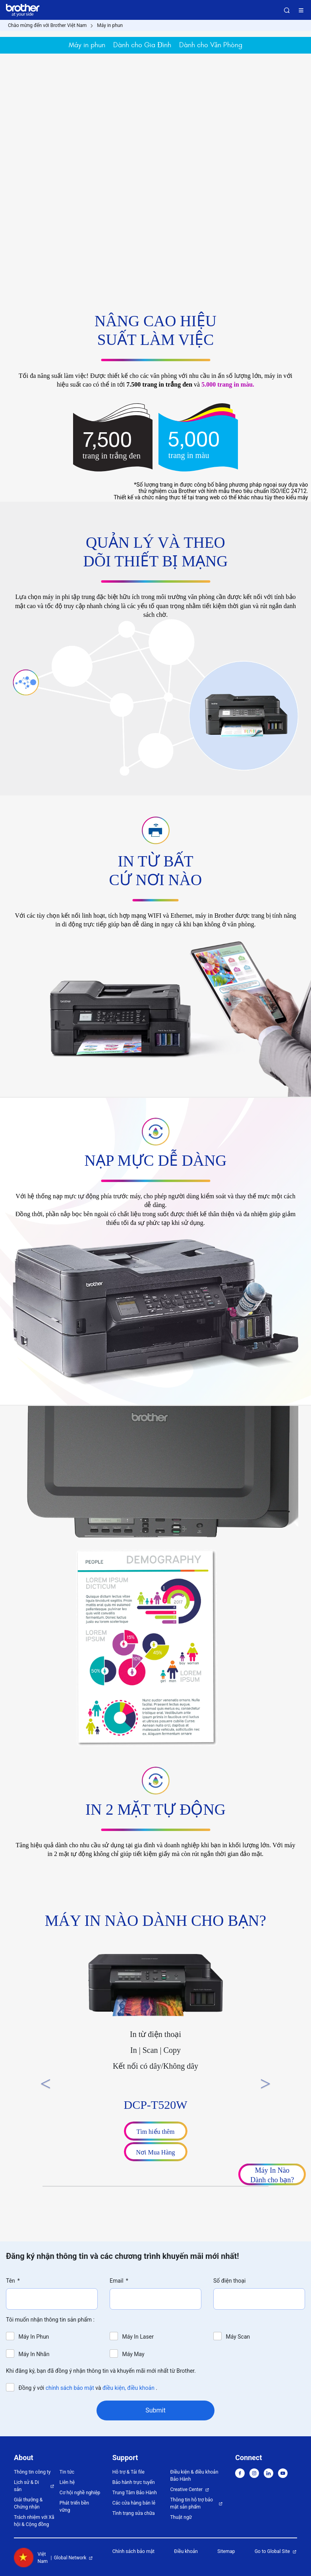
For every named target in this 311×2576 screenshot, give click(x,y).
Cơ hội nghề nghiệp (80, 2492)
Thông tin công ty (32, 2472)
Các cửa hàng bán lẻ (133, 2503)
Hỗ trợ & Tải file (128, 2472)
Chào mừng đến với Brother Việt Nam (47, 25)
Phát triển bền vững (74, 2506)
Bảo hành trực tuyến (133, 2482)
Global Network (70, 2558)
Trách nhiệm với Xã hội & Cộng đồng (34, 2520)
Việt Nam (31, 2557)
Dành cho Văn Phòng (210, 45)
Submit (155, 2410)
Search (287, 10)
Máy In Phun (34, 2336)
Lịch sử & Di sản (26, 2486)
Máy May (133, 2354)
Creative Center (186, 2489)
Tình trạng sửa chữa (133, 2513)
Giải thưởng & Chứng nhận (28, 2503)
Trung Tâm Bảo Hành (134, 2492)
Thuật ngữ (181, 2517)
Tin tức (67, 2472)
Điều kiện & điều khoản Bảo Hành (194, 2475)
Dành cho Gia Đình (142, 45)
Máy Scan (238, 2336)
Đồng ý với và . (88, 2388)
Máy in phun (110, 25)
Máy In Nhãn (34, 2354)
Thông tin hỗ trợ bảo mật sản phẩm (191, 2503)
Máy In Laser (137, 2336)
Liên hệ (67, 2482)
